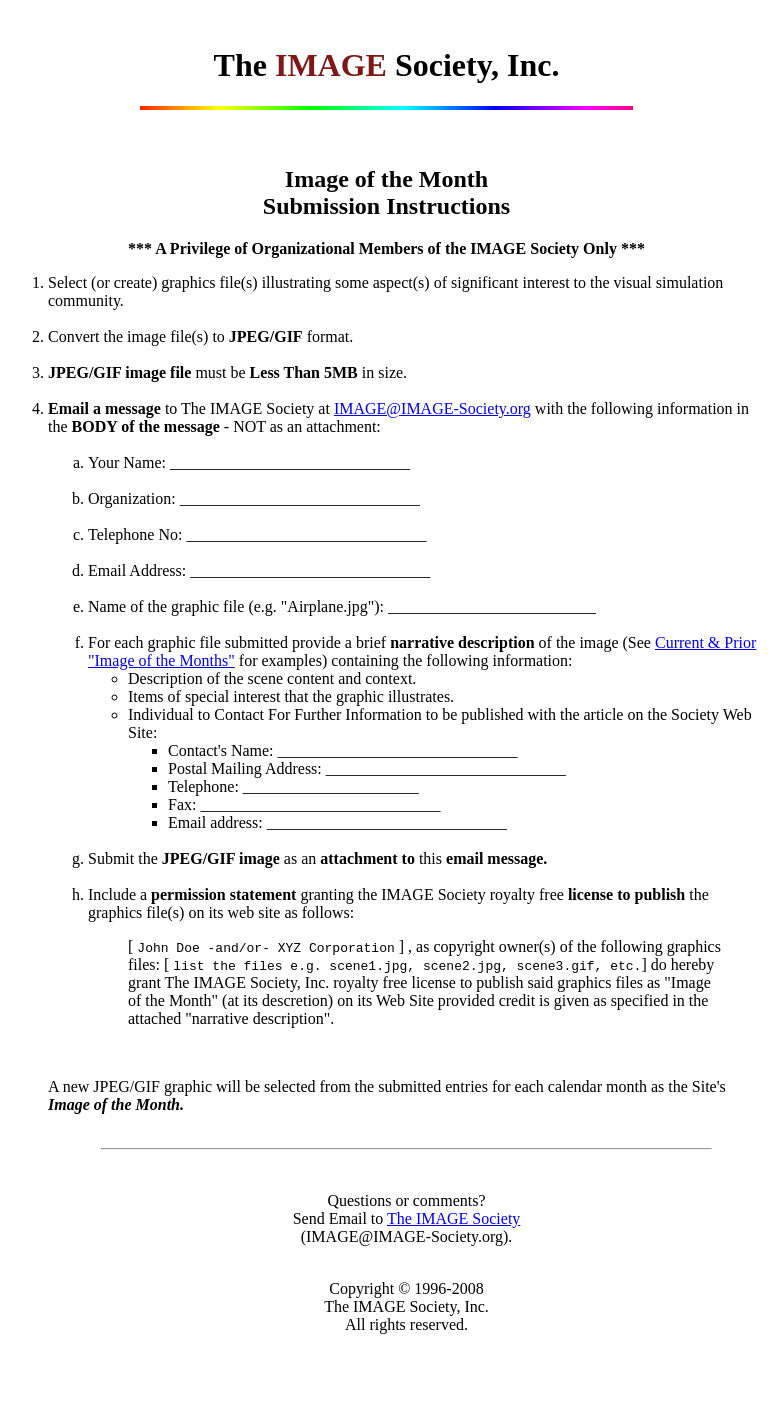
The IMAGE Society (453, 1218)
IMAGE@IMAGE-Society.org (432, 408)
